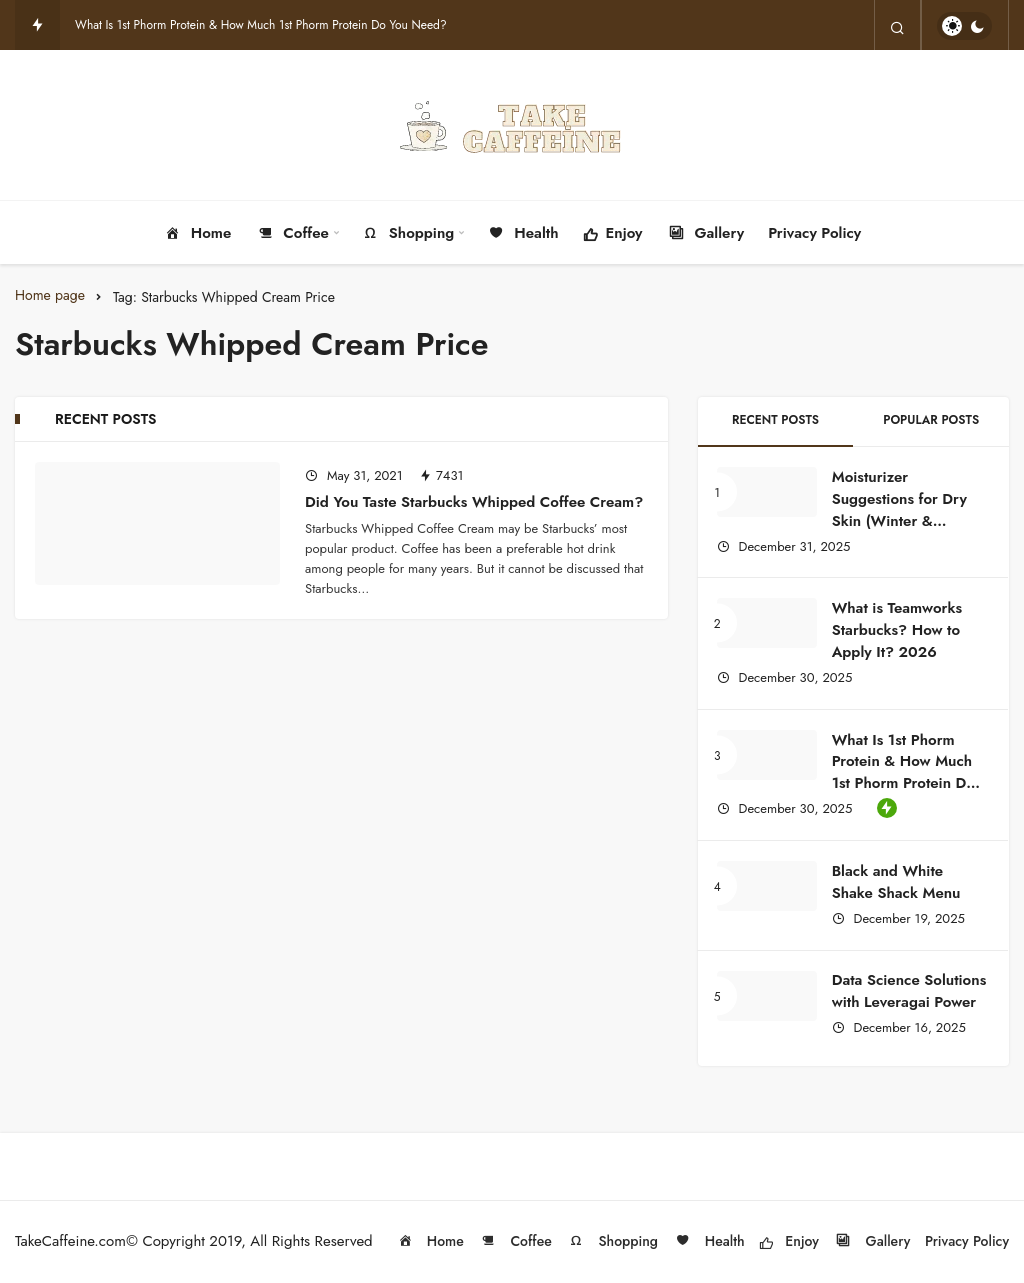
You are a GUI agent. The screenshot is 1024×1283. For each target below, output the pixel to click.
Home (197, 233)
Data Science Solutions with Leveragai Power (909, 992)
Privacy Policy (814, 233)
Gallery (706, 233)
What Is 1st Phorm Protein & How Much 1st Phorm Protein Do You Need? (261, 25)
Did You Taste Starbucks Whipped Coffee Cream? (474, 502)
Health (522, 233)
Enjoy (613, 235)
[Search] (897, 26)
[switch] (964, 26)
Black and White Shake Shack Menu (898, 882)
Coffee (292, 233)
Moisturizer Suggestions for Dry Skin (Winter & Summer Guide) (899, 509)
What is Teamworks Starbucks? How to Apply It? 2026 (897, 630)
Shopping (407, 233)
